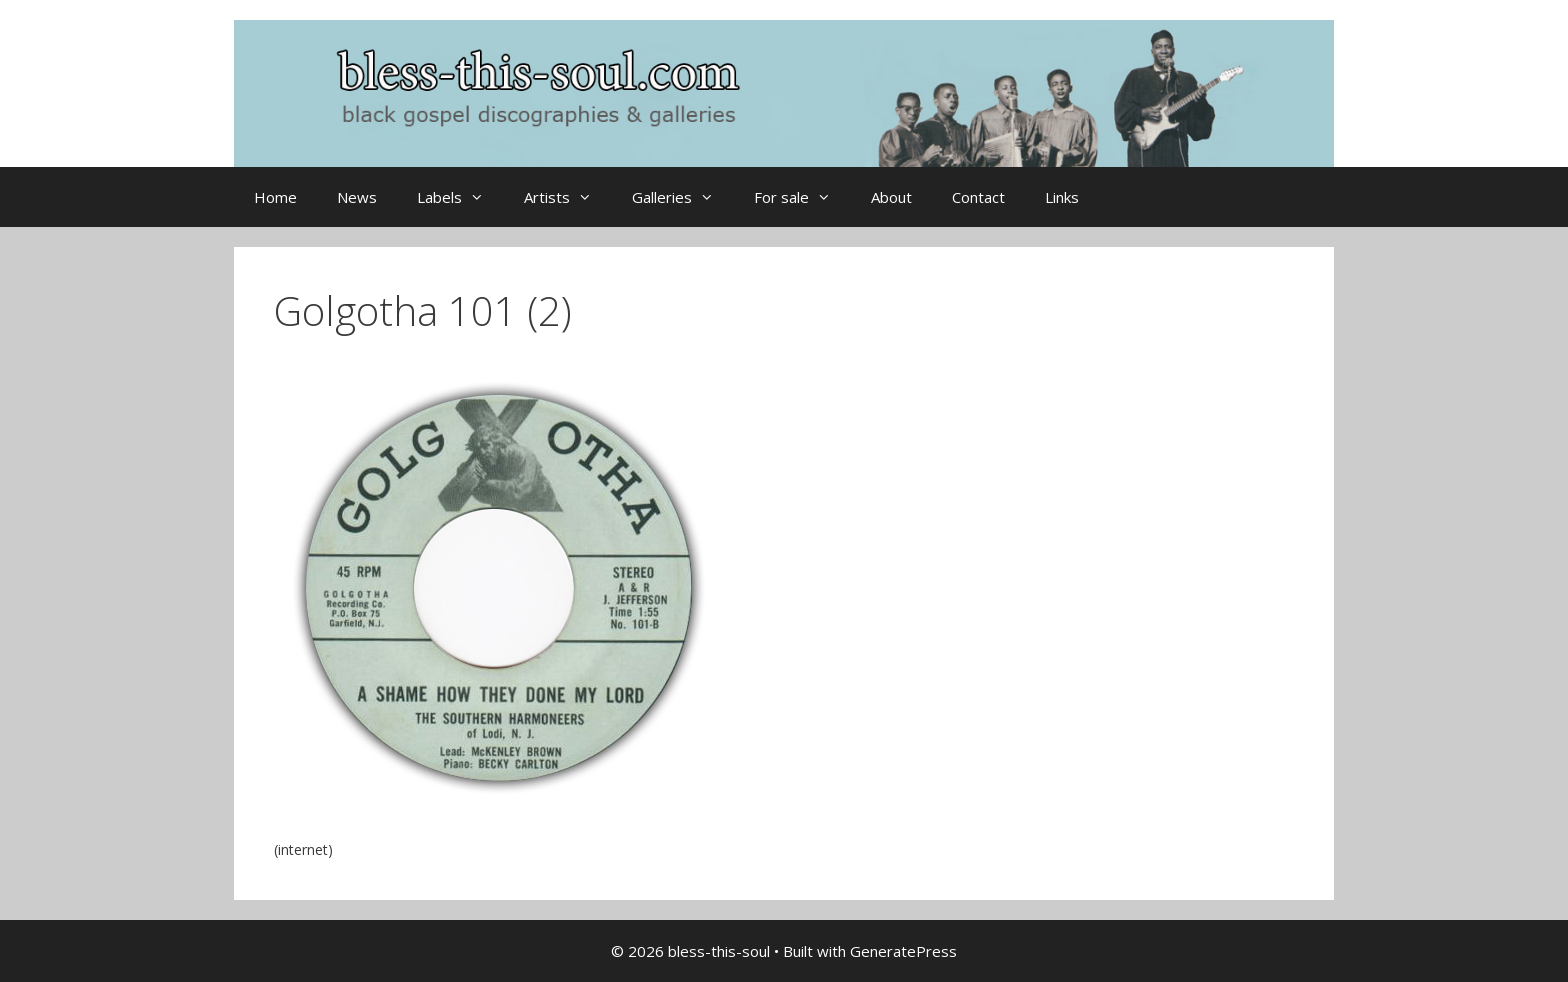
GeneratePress (903, 951)
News (357, 197)
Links (1062, 197)
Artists (568, 197)
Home (275, 197)
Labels (460, 197)
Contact (978, 197)
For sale (802, 197)
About (891, 197)
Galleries (683, 197)
